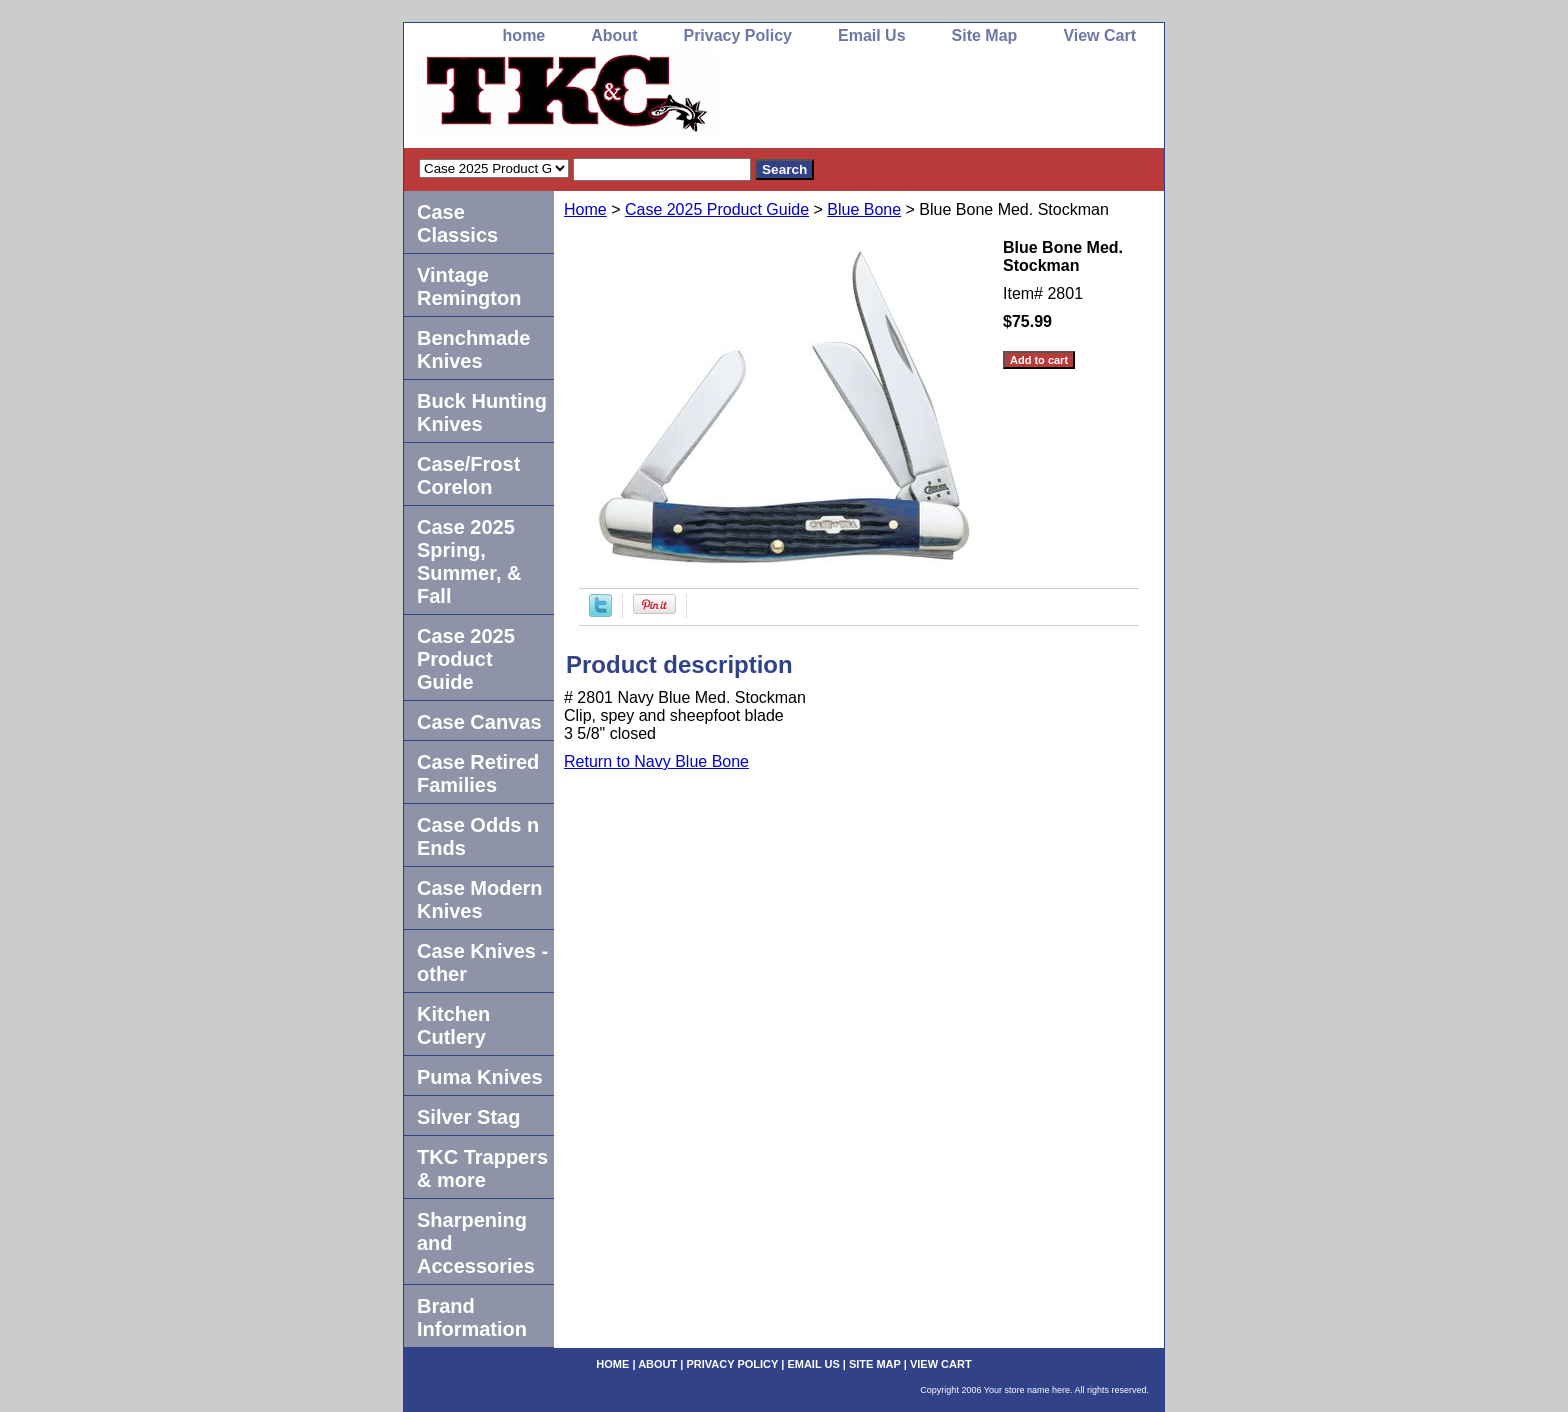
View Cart (1099, 35)
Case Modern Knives (480, 899)
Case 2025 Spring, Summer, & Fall (469, 561)
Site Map (985, 35)
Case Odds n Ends (478, 836)
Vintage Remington (469, 286)
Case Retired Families (478, 773)
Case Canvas (479, 722)
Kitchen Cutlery (453, 1025)
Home (585, 209)
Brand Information (472, 1317)
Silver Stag (468, 1117)
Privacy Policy (737, 35)
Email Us (872, 35)
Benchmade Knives (473, 349)
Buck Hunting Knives (482, 412)
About (614, 35)
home (524, 35)
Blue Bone (864, 209)
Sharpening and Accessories (476, 1243)
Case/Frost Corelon (468, 475)
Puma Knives (480, 1077)
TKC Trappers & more (482, 1168)
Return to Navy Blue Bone (656, 761)
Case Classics (457, 223)
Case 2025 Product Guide (717, 209)
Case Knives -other (482, 962)
